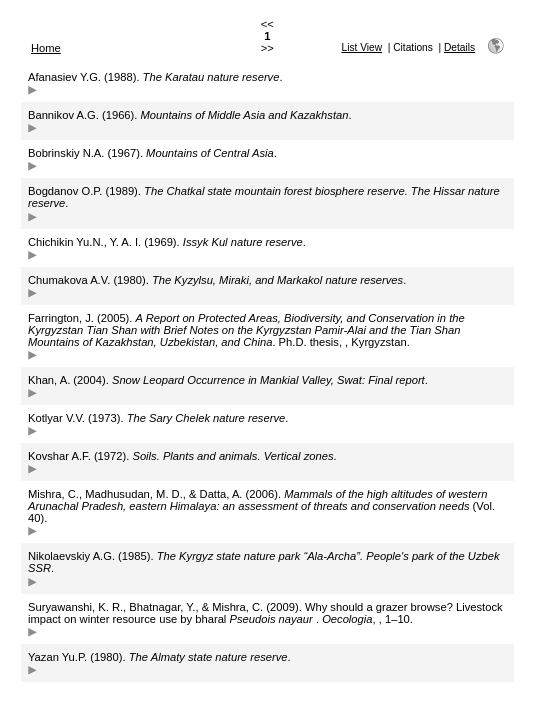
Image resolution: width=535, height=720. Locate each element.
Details (459, 47)
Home (46, 48)
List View (362, 47)
